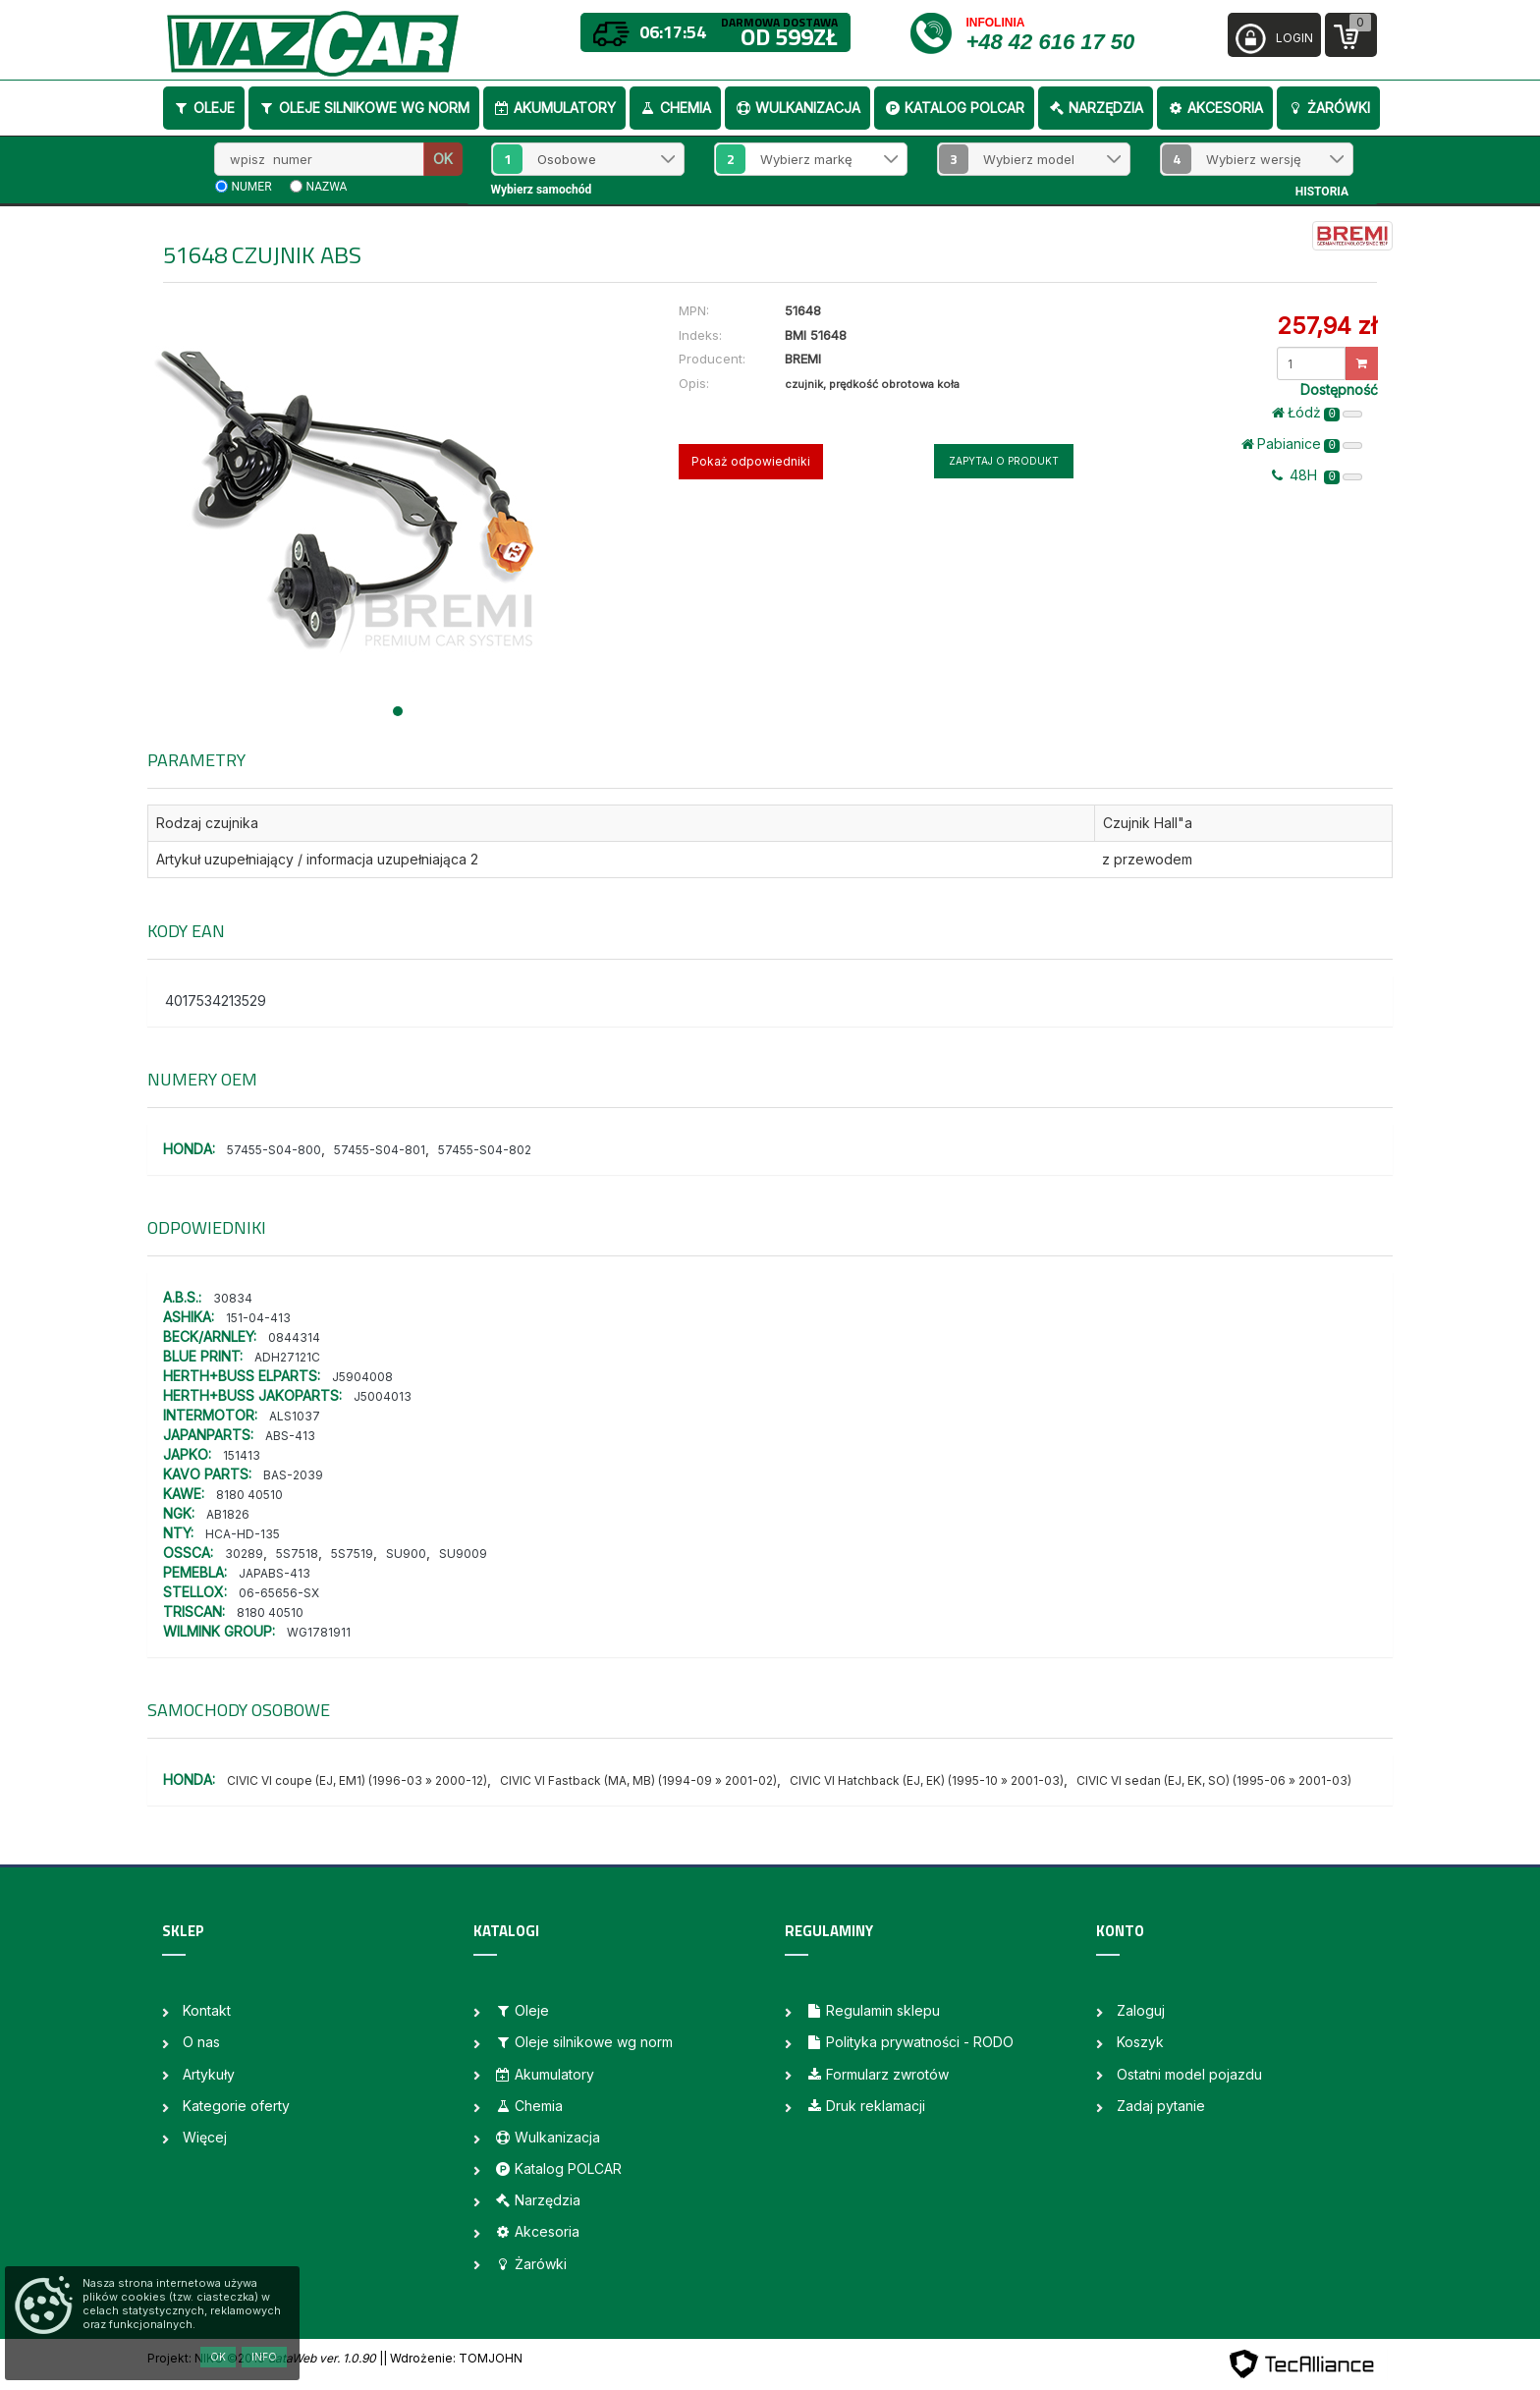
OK (443, 158)
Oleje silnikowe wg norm (363, 107)
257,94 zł (1327, 325)
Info (264, 2356)
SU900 (406, 1553)
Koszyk (1140, 2041)
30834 (232, 1298)
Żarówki (1328, 107)
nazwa (327, 187)
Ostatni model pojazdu (1189, 2074)
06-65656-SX (279, 1592)
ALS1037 (294, 1416)
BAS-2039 (293, 1475)
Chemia (675, 107)
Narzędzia (1095, 107)
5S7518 (297, 1553)
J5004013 (383, 1396)
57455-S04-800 (274, 1149)
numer (252, 187)
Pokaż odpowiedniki (750, 461)
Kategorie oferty (236, 2105)
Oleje (204, 107)
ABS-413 (290, 1435)
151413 (241, 1455)
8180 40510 (249, 1494)
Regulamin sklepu (872, 2010)
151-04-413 (258, 1317)
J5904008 (362, 1376)
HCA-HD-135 (242, 1534)
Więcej (205, 2137)
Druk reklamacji (865, 2105)
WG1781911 (319, 1632)
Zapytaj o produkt (1004, 461)
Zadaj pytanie (1161, 2105)
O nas (201, 2041)
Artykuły (209, 2074)
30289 (244, 1553)
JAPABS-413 (274, 1573)
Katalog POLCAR (954, 107)
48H (1317, 475)
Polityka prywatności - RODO (909, 2041)
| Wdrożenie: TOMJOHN (452, 2358)
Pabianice (1301, 444)
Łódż (1317, 412)
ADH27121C (287, 1357)
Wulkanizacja (797, 107)
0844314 (294, 1337)
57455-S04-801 (379, 1149)
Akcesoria (1215, 107)
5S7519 (352, 1553)
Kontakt (207, 2010)
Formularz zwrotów (877, 2074)
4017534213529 (215, 1000)
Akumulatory (554, 107)
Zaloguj (1141, 2010)
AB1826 (227, 1514)
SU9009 (463, 1553)
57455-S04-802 (484, 1149)
